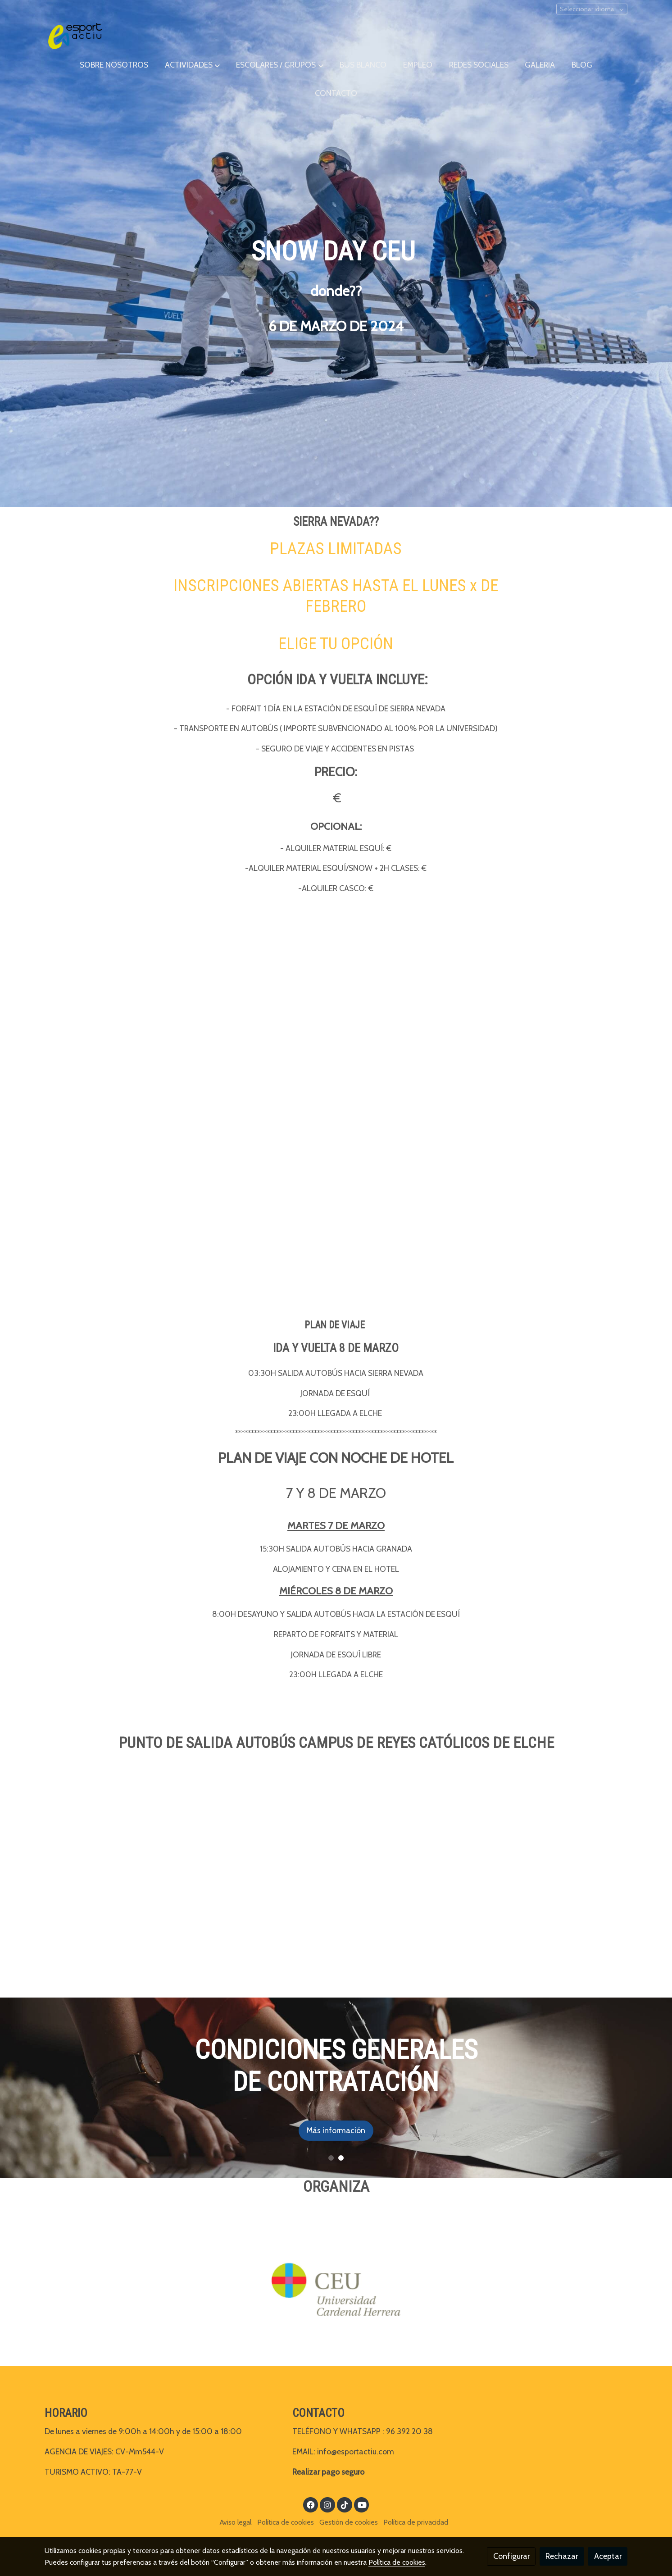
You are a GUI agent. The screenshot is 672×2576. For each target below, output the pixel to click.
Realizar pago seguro (328, 2471)
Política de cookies (285, 2522)
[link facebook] (311, 2504)
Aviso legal (235, 2522)
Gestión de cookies (348, 2522)
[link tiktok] (344, 2504)
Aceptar (608, 2556)
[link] (75, 36)
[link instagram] (327, 2504)
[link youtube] (362, 2504)
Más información (358, 2130)
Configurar (511, 2556)
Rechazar (561, 2556)
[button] (192, 65)
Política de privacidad (415, 2522)
